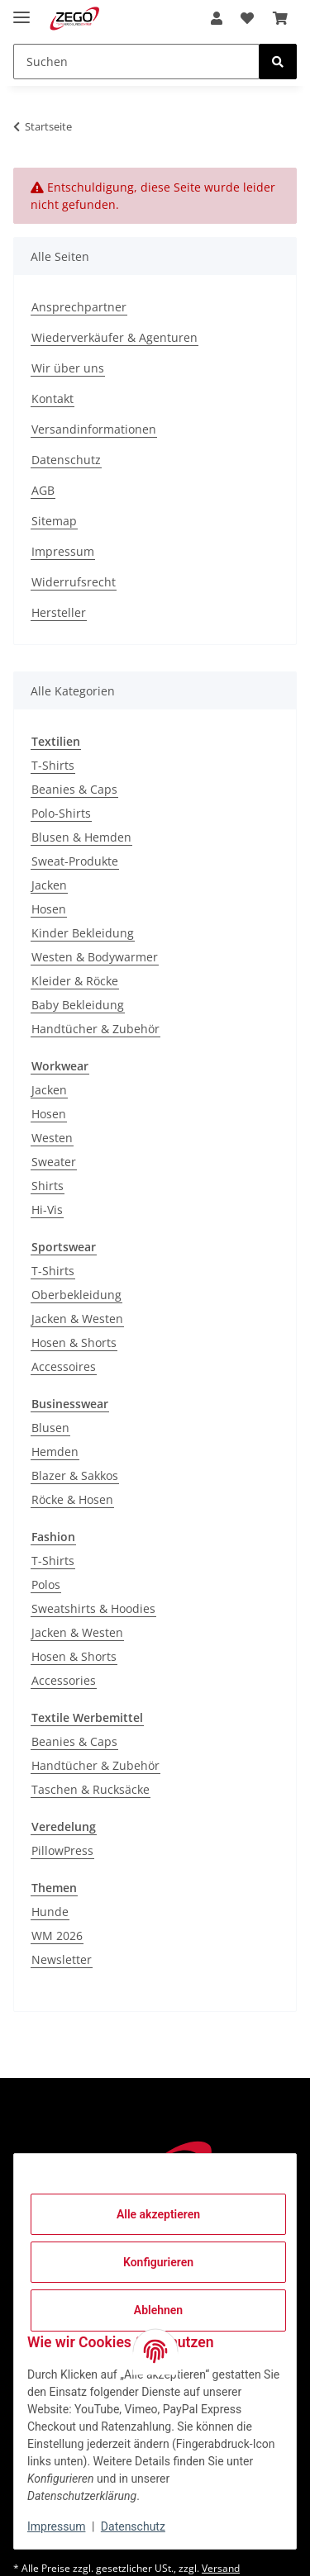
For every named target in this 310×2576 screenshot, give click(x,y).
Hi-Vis (47, 1209)
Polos (45, 1584)
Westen (52, 1138)
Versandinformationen (93, 429)
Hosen (48, 909)
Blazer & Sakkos (74, 1475)
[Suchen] (136, 61)
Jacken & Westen (77, 1318)
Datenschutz (133, 2526)
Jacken (49, 885)
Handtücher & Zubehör (95, 1029)
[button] (216, 18)
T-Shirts (52, 765)
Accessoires (63, 1366)
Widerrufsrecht (73, 582)
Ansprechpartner (78, 307)
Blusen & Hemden (81, 837)
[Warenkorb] (280, 18)
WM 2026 (57, 1935)
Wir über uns (67, 368)
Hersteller (58, 612)
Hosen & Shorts (74, 1342)
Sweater (53, 1161)
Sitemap (54, 521)
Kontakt (52, 398)
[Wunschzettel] (247, 18)
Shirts (47, 1185)
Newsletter (61, 1959)
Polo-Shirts (61, 813)
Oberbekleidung (76, 1294)
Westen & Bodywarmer (94, 957)
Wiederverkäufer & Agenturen (114, 337)
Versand (221, 2568)
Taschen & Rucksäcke (90, 1789)
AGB (43, 490)
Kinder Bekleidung (82, 933)
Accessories (63, 1680)
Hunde (50, 1911)
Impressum (56, 2526)
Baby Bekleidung (77, 1005)
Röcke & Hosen (72, 1499)
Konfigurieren (158, 2262)
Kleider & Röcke (74, 981)
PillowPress (62, 1850)
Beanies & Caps (74, 789)
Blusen (50, 1427)
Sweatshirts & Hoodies (93, 1608)
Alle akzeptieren (158, 2214)
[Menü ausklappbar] (21, 10)
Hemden (55, 1451)
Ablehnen (158, 2310)
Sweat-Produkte (74, 861)
